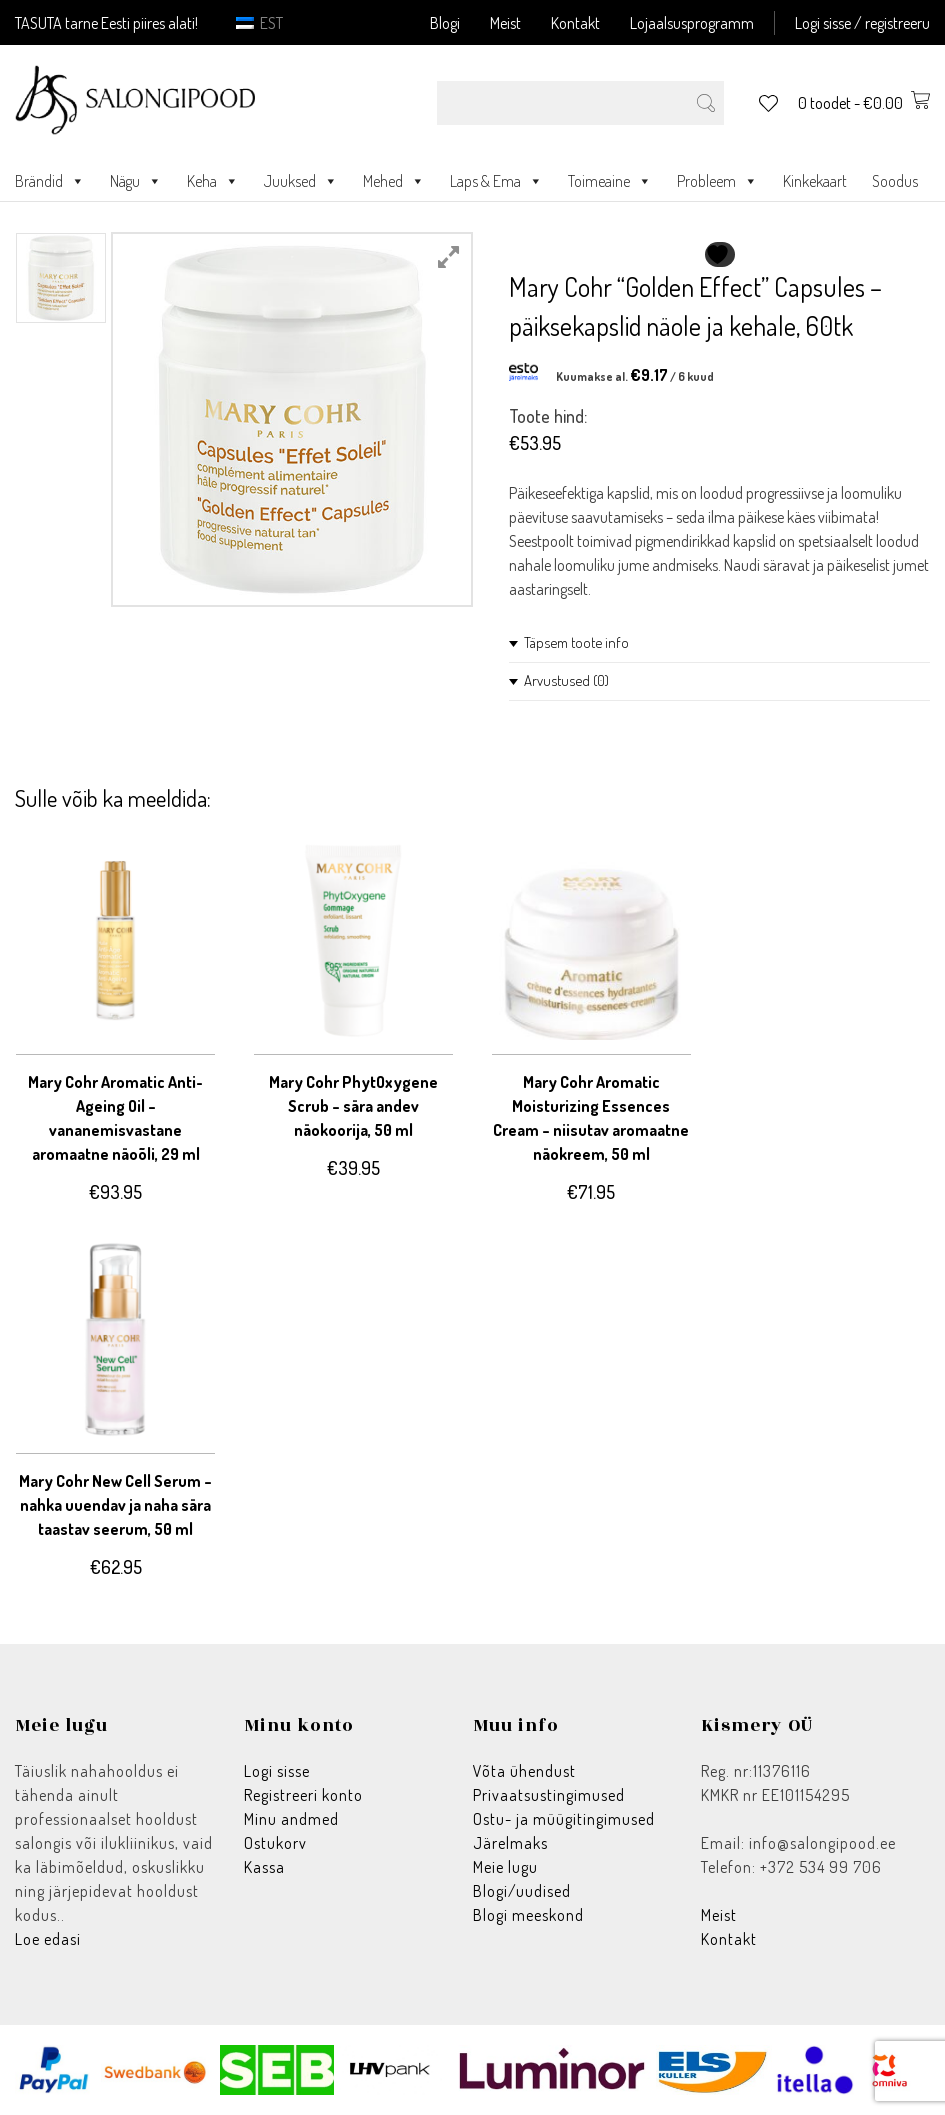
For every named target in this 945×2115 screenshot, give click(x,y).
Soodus (895, 181)
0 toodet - (864, 103)
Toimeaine (610, 181)
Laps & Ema (496, 181)
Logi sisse (277, 1771)
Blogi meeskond (528, 1915)
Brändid (50, 181)
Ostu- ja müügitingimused (564, 1819)
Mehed (394, 181)
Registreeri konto (303, 1795)
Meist (505, 23)
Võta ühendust (524, 1771)
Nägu (136, 181)
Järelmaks (510, 1843)
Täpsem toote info (576, 642)
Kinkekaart (815, 181)
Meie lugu (505, 1867)
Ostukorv (275, 1843)
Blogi (445, 23)
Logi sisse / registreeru (862, 23)
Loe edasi (48, 1939)
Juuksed (301, 181)
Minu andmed (291, 1819)
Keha (213, 181)
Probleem (717, 181)
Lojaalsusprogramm (692, 23)
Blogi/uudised (522, 1891)
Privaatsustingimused (549, 1795)
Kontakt (575, 23)
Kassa (264, 1867)
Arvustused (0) (566, 680)
